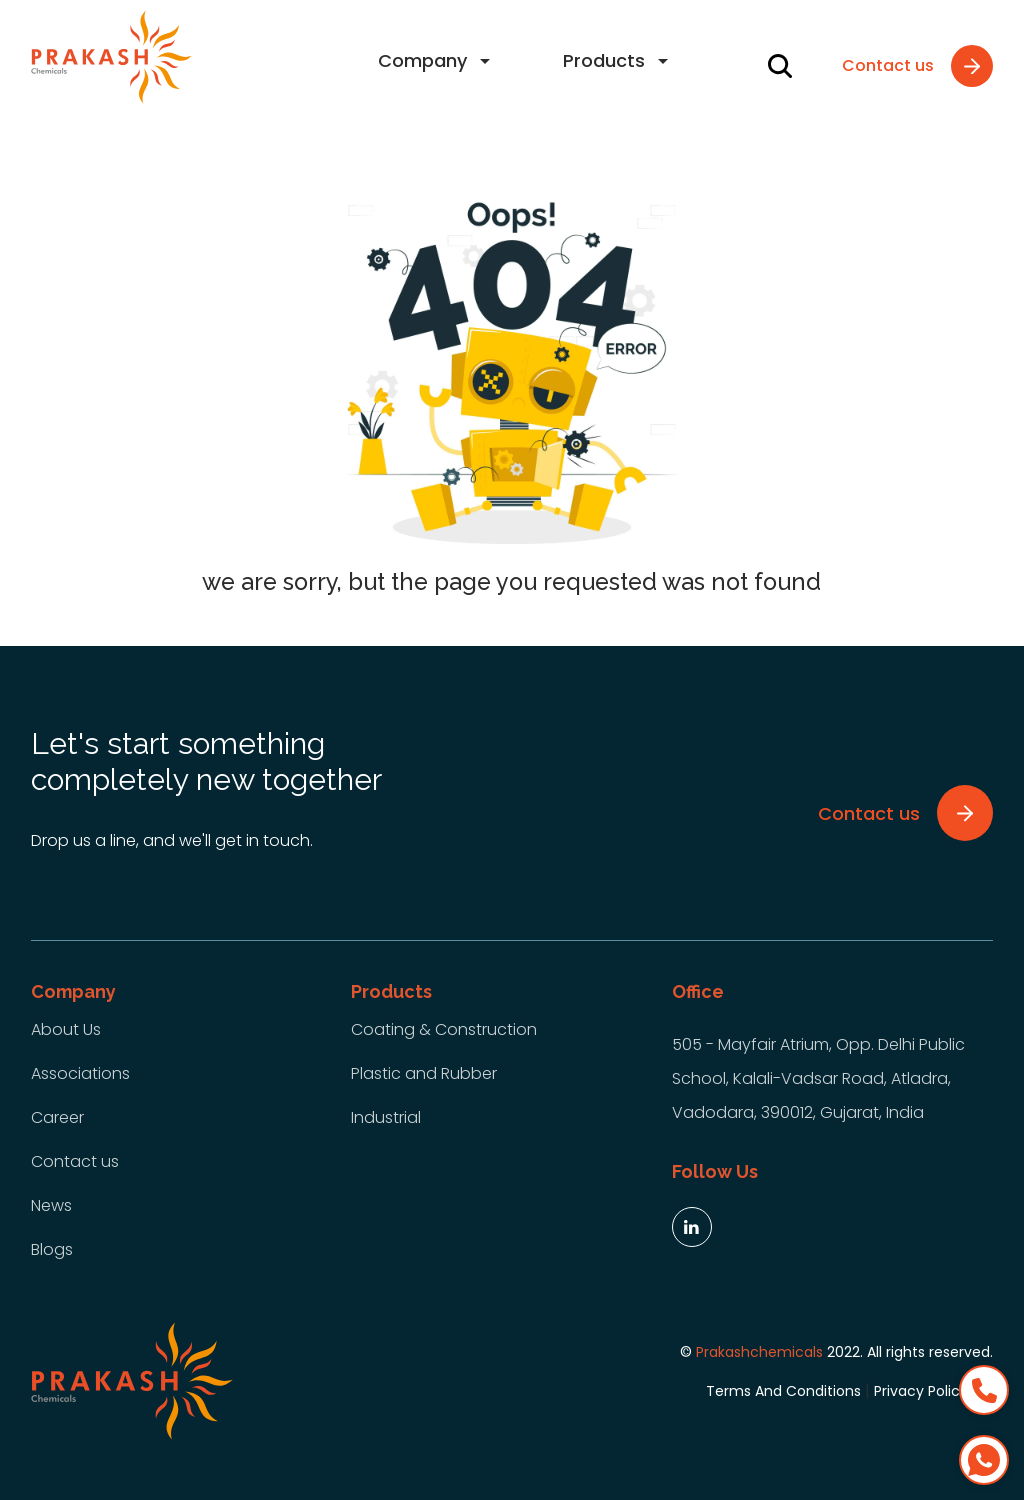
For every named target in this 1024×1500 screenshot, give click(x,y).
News (51, 1205)
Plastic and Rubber (424, 1073)
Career (57, 1117)
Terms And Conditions (783, 1391)
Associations (80, 1073)
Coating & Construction (444, 1029)
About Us (66, 1029)
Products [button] (604, 60)
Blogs (52, 1249)
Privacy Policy (921, 1391)
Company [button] (422, 60)
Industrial (386, 1117)
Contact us (75, 1161)
